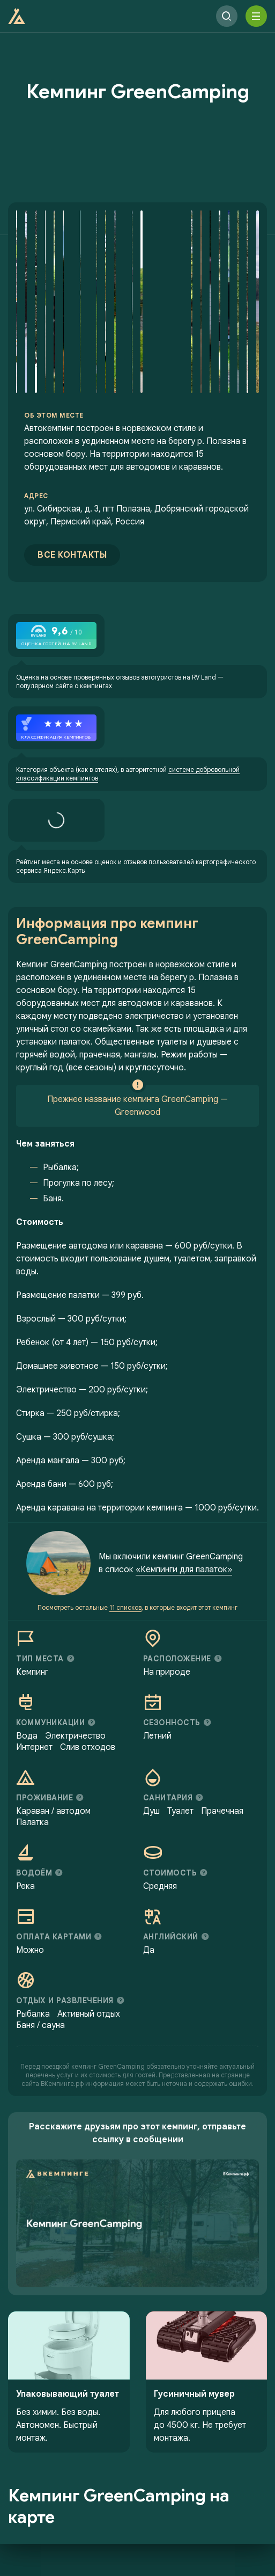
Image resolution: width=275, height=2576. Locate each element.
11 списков (125, 1607)
